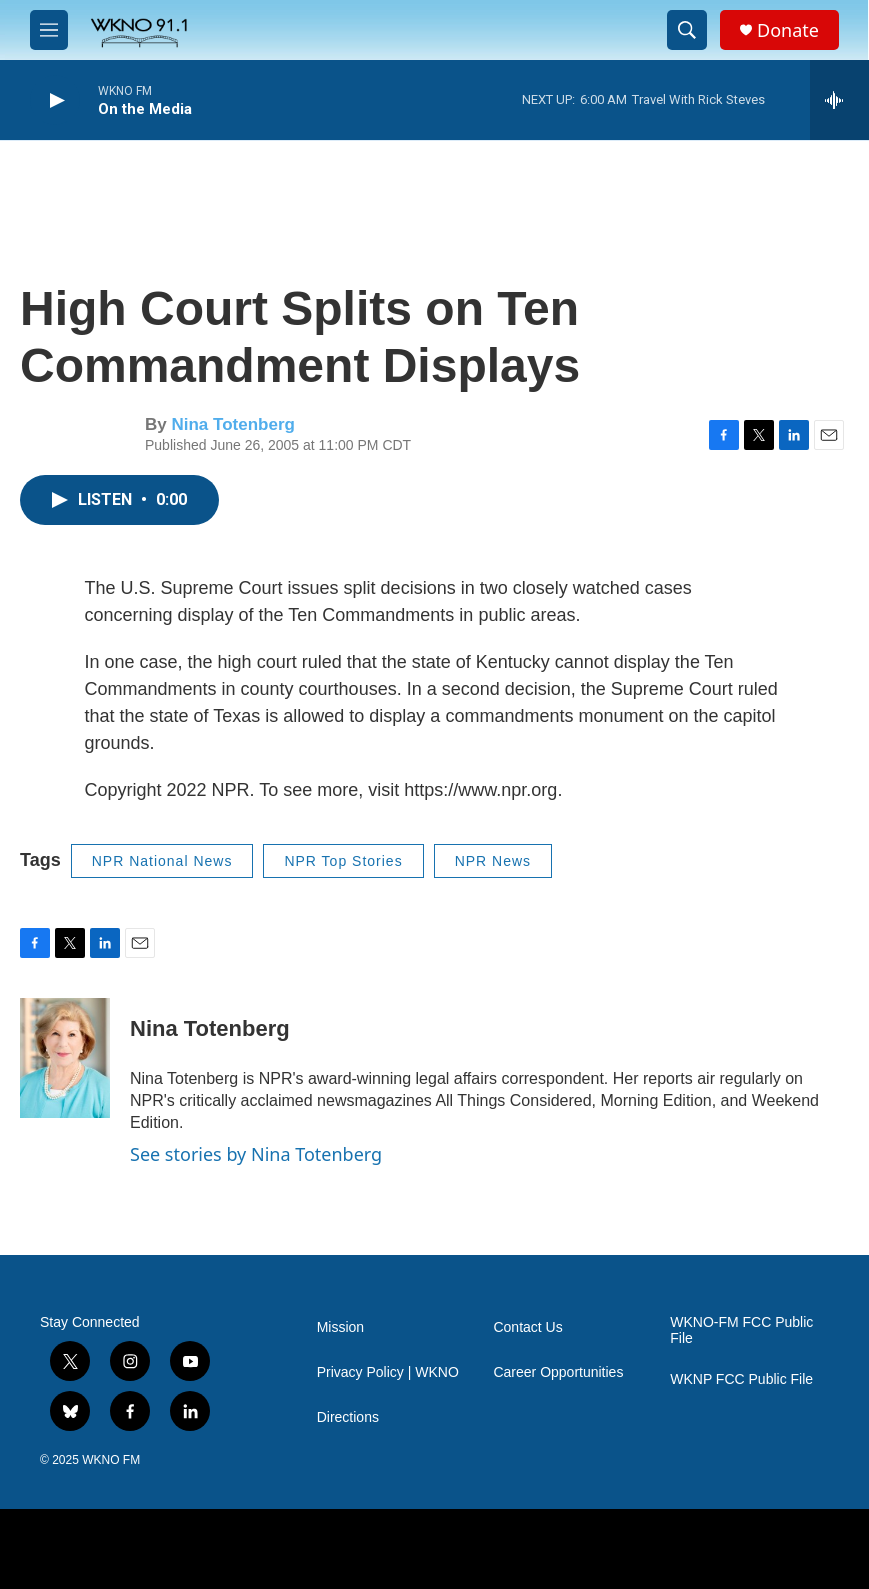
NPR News (493, 861)
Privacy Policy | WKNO (388, 1372)
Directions (348, 1417)
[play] (55, 100)
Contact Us (527, 1327)
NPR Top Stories (343, 861)
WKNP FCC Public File (741, 1379)
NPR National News (162, 861)
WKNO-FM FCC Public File (741, 1330)
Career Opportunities (558, 1372)
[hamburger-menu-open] (49, 30)
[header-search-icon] (687, 30)
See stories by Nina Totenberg (256, 1154)
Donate (788, 30)
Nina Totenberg (232, 424)
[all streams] (839, 100)
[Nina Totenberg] (65, 1058)
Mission (340, 1327)
